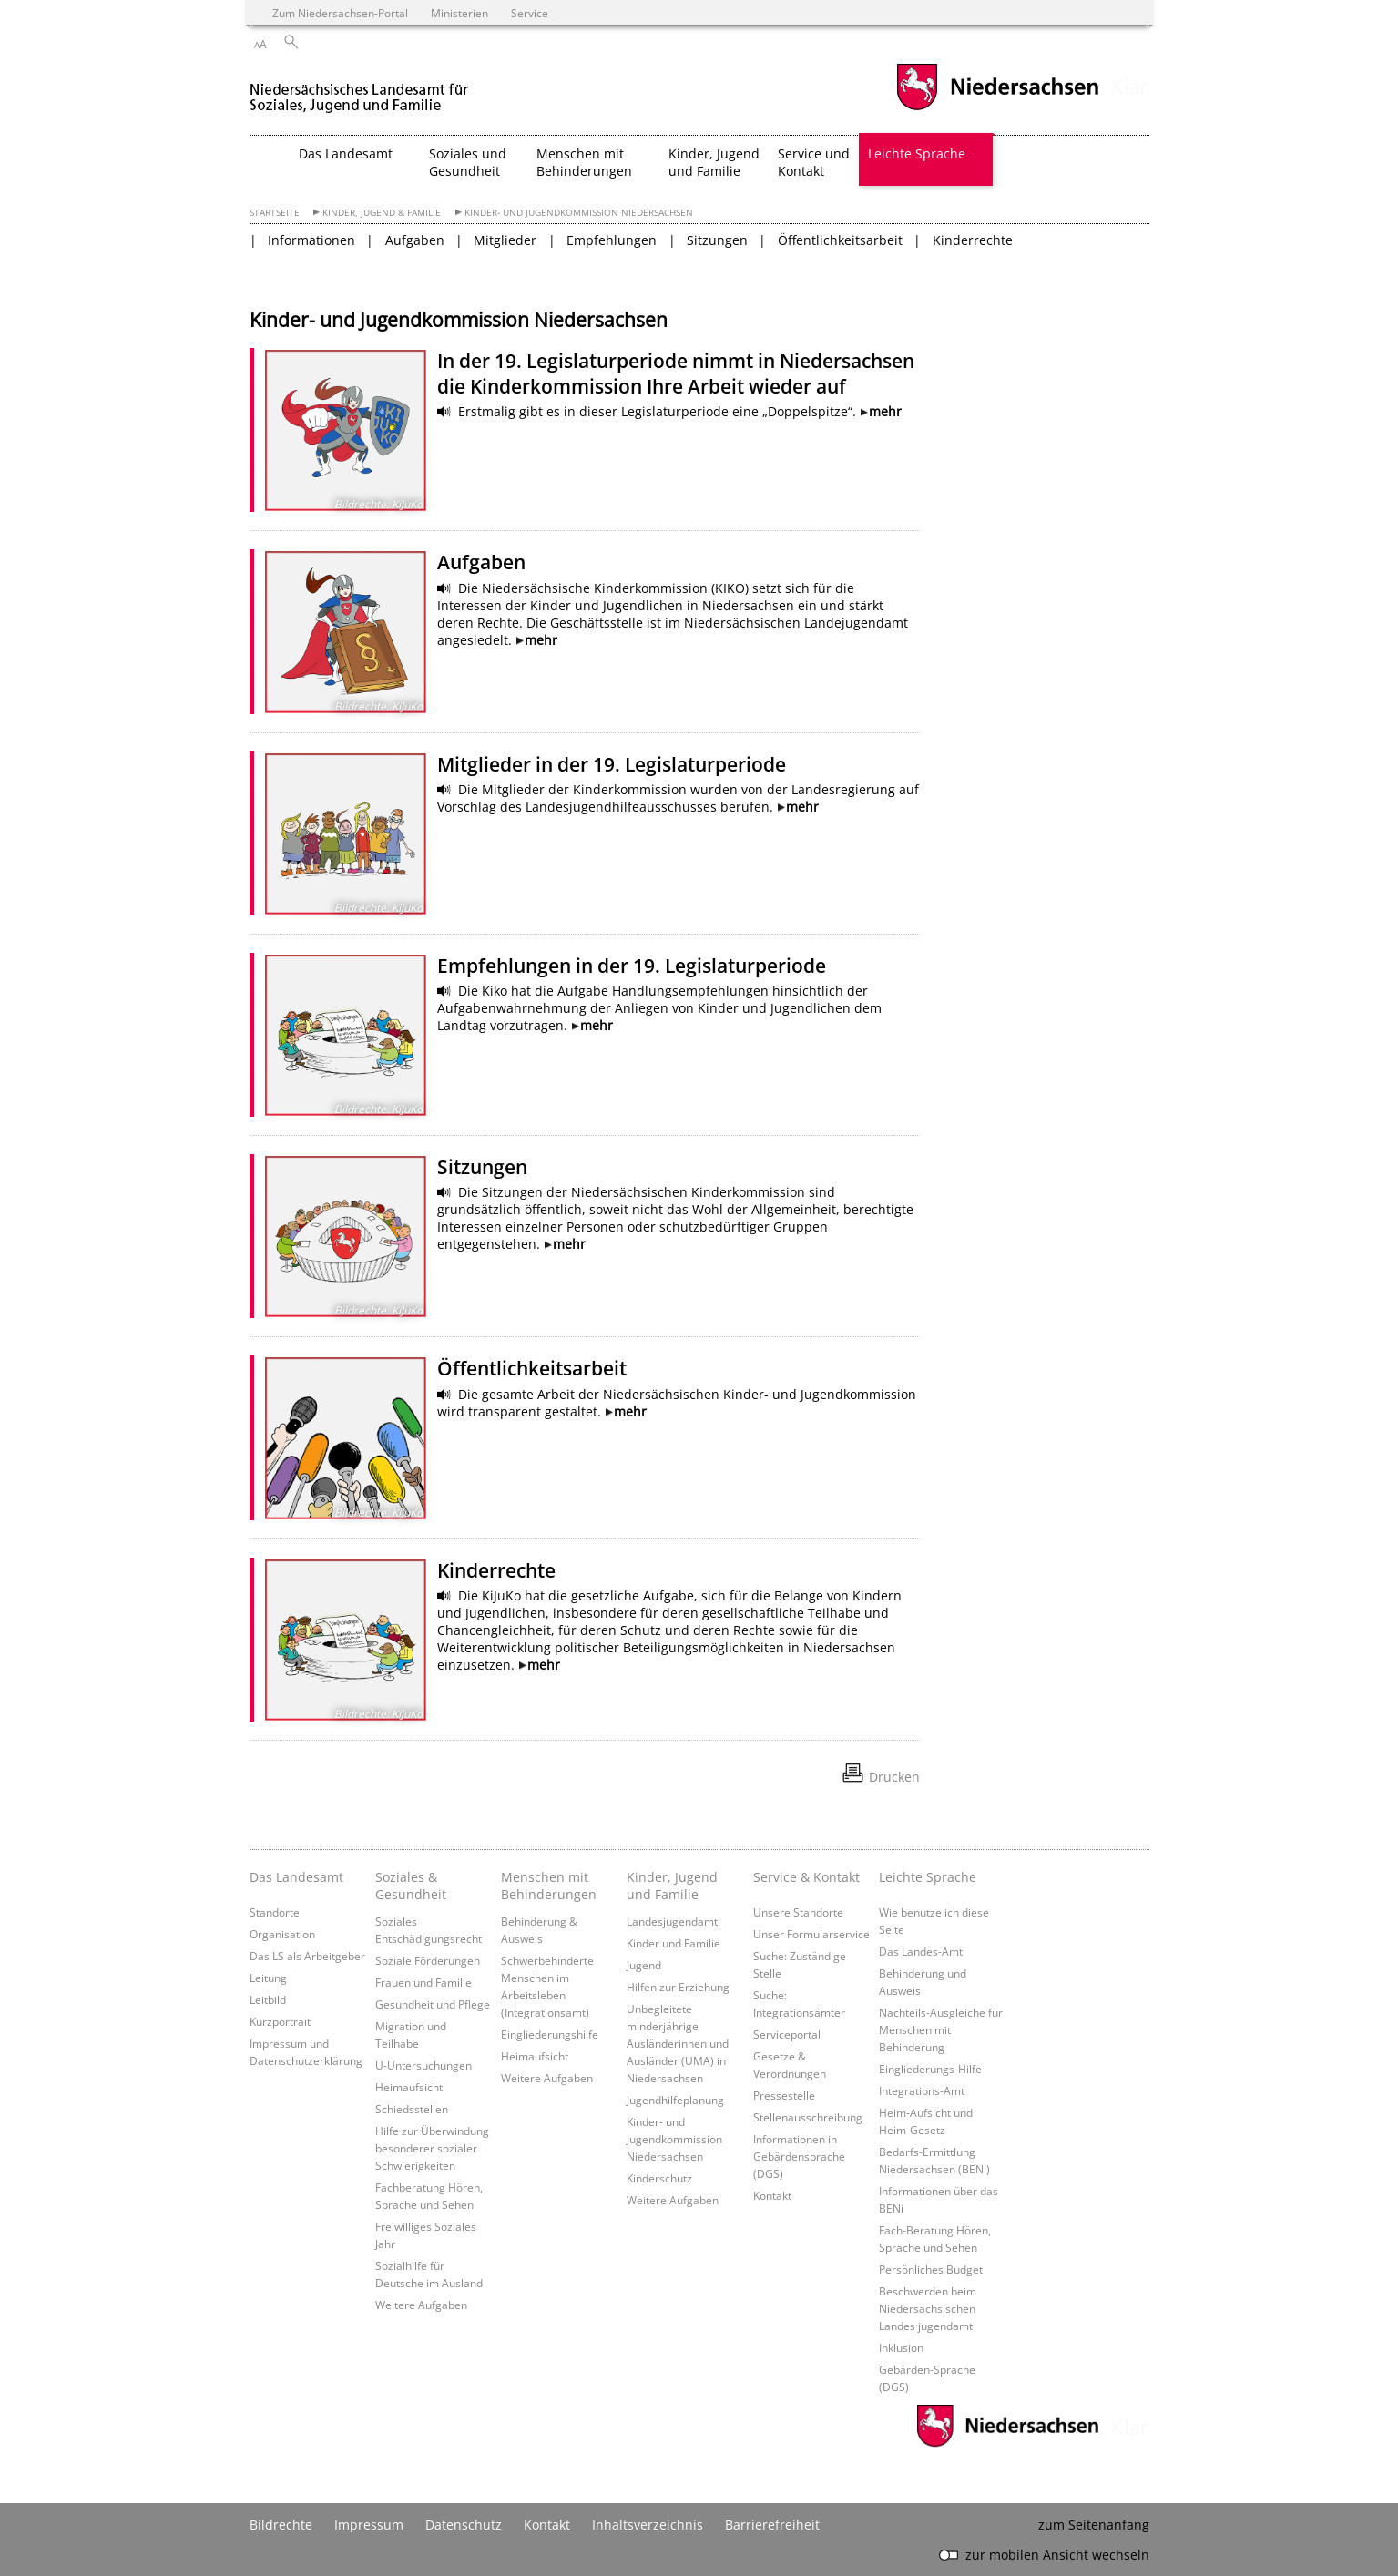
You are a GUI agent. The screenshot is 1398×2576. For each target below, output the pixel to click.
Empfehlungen (611, 240)
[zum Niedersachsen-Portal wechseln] (997, 108)
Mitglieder (505, 240)
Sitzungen (717, 240)
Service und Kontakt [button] (814, 162)
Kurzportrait (280, 2021)
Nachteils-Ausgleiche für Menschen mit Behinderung (941, 2029)
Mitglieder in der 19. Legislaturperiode (611, 764)
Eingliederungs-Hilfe (930, 2068)
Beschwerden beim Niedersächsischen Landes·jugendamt (927, 2308)
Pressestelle (784, 2095)
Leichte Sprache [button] (916, 153)
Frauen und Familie (423, 1982)
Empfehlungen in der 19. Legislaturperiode (631, 965)
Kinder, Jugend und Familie (672, 1885)
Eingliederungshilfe (549, 2034)
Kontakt (772, 2195)
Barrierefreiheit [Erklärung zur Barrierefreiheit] (772, 2524)
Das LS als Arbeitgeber (307, 1955)
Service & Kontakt (806, 1877)
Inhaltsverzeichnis (647, 2524)
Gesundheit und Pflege (432, 2004)
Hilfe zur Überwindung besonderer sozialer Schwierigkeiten (432, 2147)
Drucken (894, 1776)
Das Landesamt (296, 1877)
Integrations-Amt (921, 2090)
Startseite (275, 213)
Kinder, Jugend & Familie (381, 213)
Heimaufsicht (409, 2087)
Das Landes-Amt (921, 1951)
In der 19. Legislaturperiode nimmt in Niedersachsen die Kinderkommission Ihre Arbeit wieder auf (675, 373)
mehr (885, 411)
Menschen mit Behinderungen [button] (584, 162)
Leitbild (268, 1999)
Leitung (268, 1977)
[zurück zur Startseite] (362, 90)
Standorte (275, 1912)
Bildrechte (281, 2524)
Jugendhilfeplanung (675, 2099)
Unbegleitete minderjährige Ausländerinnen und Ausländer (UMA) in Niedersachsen (678, 2043)
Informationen (311, 240)
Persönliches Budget (931, 2269)
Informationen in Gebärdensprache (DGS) (799, 2156)
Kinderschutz (659, 2178)
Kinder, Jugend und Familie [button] (714, 162)
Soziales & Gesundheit (410, 1885)
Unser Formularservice (811, 1934)
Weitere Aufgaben (421, 2304)
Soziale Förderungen (427, 1960)
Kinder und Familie (673, 1943)
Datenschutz (463, 2524)
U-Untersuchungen (423, 2065)
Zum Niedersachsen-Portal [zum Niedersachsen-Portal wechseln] (340, 12)
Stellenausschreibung (807, 2117)
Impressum (368, 2524)
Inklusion (901, 2347)
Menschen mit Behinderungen (549, 1885)
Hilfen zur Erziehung (678, 1986)
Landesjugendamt (672, 1921)
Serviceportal (787, 2034)
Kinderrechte (973, 240)
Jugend (644, 1965)
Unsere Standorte (798, 1912)
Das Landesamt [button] (346, 153)
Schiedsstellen (411, 2108)
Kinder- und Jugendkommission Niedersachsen (578, 213)
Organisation (282, 1934)
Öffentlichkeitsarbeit (840, 240)
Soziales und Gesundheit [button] (467, 162)
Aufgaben (414, 240)
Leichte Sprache (927, 1877)
